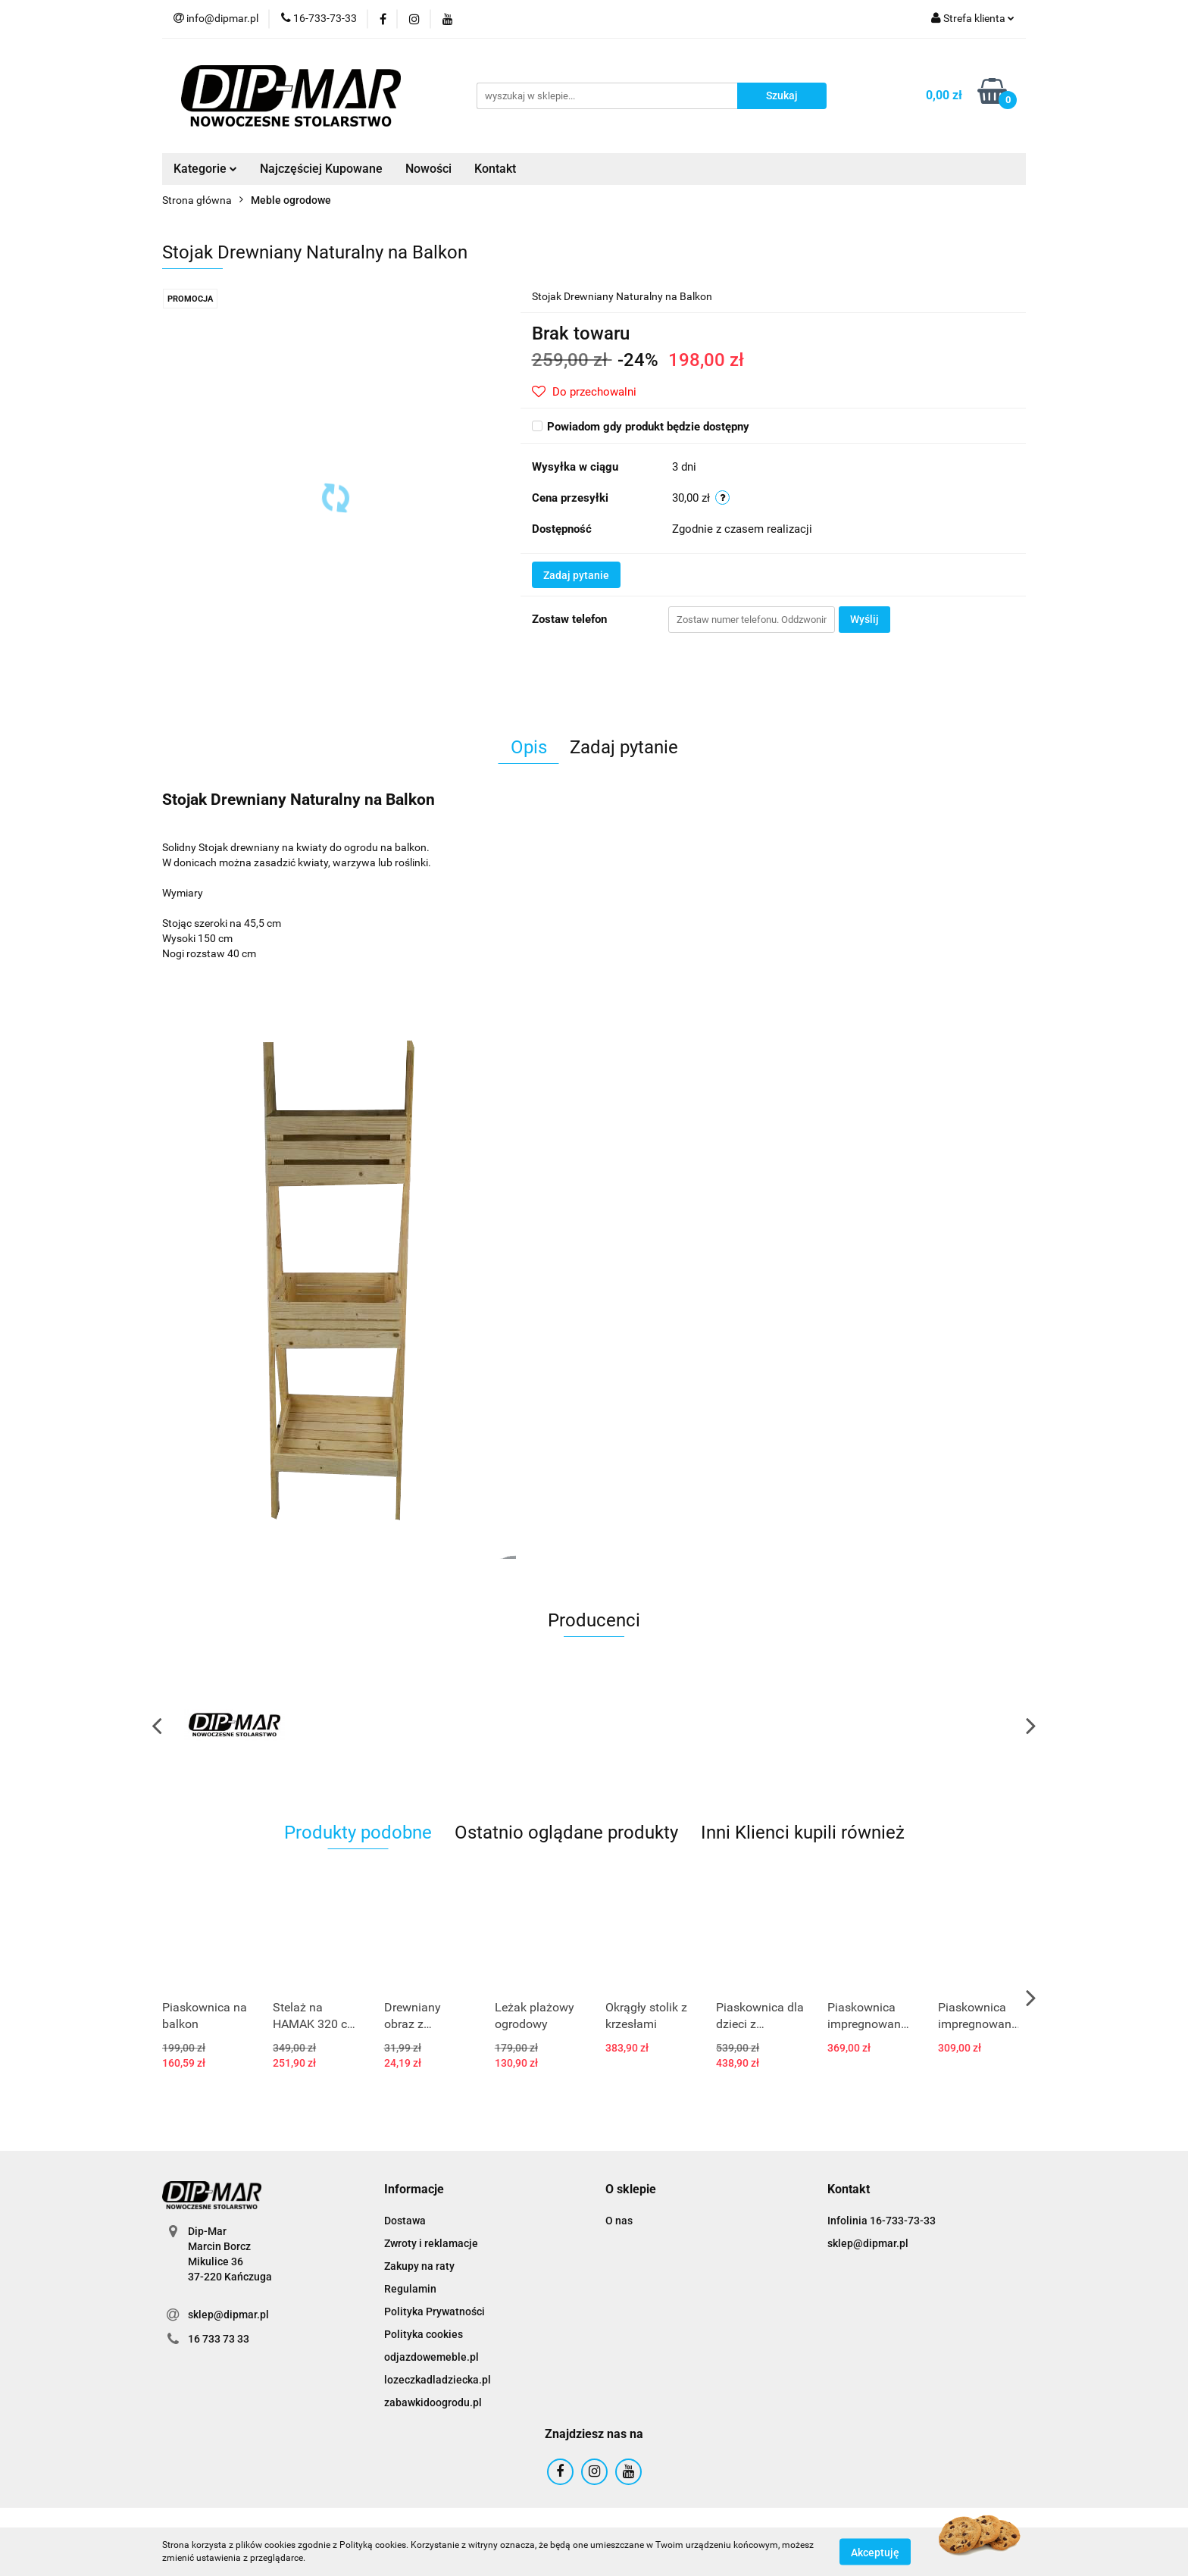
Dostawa (405, 2220)
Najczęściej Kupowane (321, 168)
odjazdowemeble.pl (431, 2357)
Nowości (428, 168)
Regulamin (410, 2289)
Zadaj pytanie (576, 575)
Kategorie (205, 168)
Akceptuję (875, 2552)
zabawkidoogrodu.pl (433, 2402)
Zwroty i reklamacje (431, 2243)
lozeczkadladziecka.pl (437, 2380)
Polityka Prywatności (434, 2311)
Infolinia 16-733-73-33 (881, 2220)
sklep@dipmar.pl (228, 2314)
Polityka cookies (423, 2334)
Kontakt (495, 168)
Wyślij (864, 619)
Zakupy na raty (419, 2266)
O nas (619, 2220)
